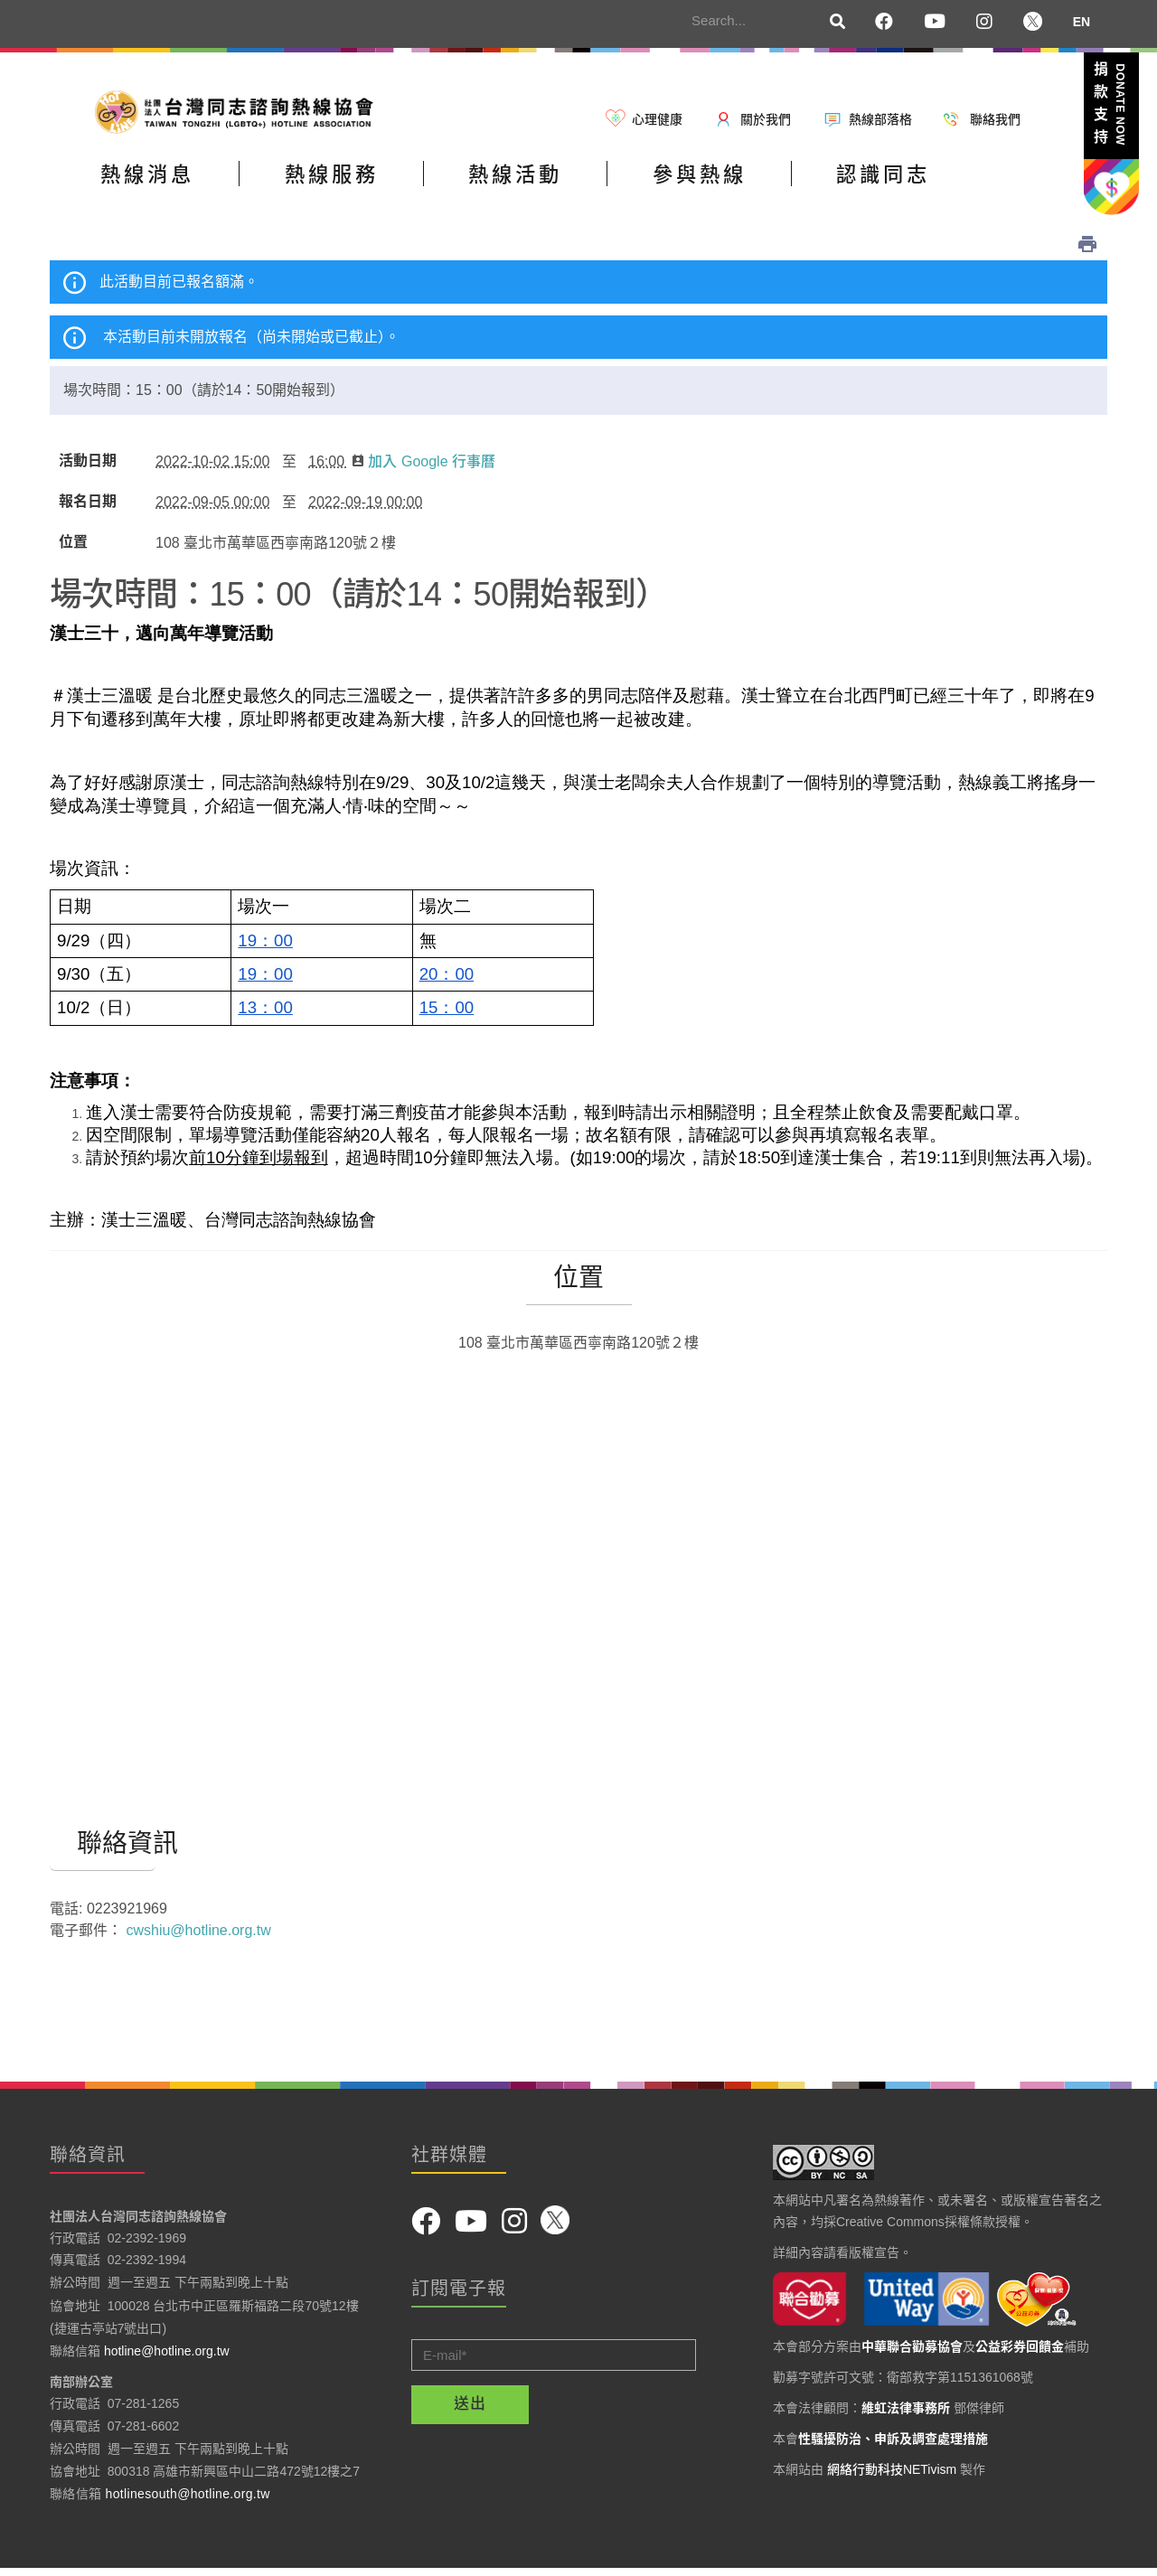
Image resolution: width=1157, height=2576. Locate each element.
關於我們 (765, 119)
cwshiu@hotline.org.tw (198, 1936)
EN (1081, 21)
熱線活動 (568, 184)
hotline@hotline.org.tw (167, 2357)
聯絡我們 (995, 119)
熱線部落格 (880, 119)
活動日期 (88, 467)
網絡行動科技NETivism (891, 2475)
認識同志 (979, 184)
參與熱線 (773, 184)
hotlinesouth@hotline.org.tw (188, 2500)
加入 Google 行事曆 (423, 467)
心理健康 (657, 119)
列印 (1087, 250)
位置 (73, 548)
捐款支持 (1110, 106)
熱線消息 (158, 184)
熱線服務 (363, 184)
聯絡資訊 (102, 1850)
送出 (470, 2410)
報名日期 (88, 508)
